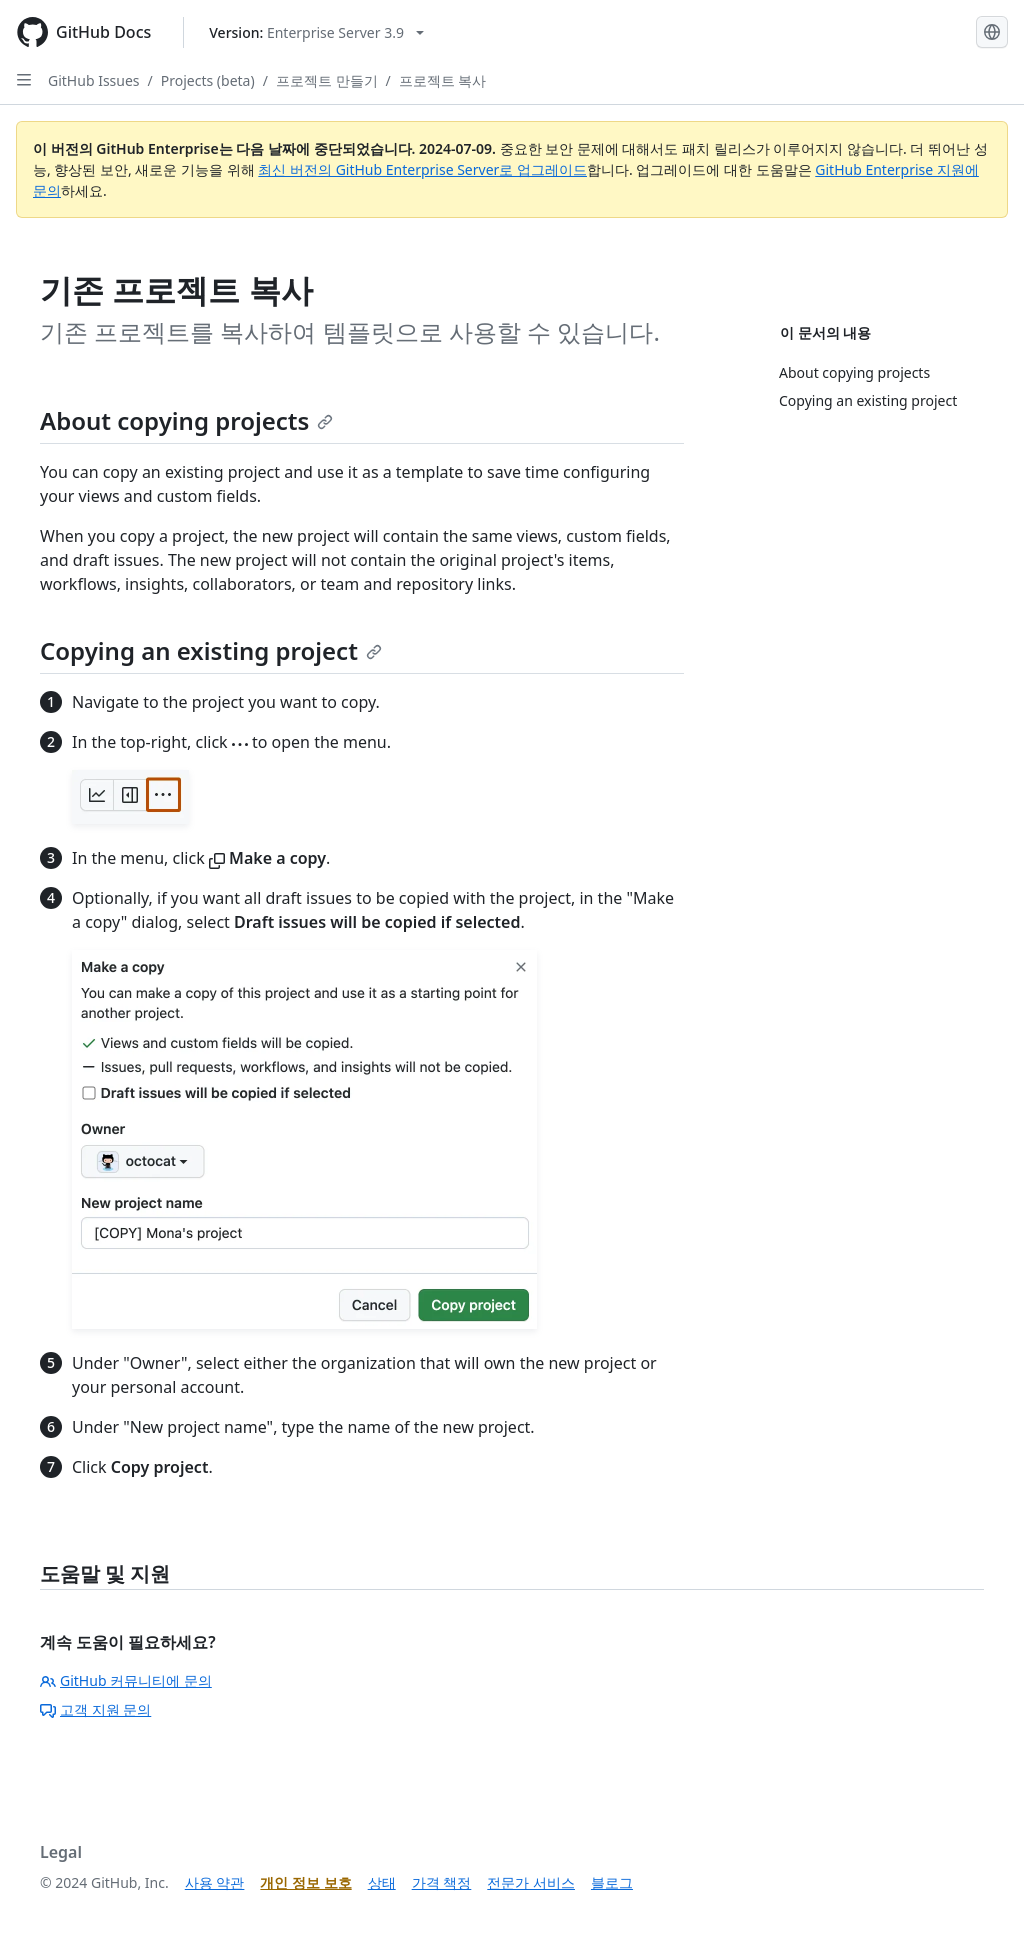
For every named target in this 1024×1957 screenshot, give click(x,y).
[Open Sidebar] (24, 80)
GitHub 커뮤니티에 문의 (126, 1680)
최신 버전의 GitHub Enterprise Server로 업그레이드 (422, 169)
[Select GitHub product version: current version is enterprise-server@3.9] (316, 32)
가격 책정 (442, 1882)
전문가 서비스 (531, 1882)
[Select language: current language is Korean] (992, 32)
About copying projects (186, 420)
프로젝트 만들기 (327, 80)
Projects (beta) (208, 80)
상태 (382, 1882)
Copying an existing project (211, 650)
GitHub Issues (94, 80)
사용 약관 (215, 1882)
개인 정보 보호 (305, 1882)
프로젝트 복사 (443, 80)
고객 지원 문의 (95, 1709)
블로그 (612, 1882)
